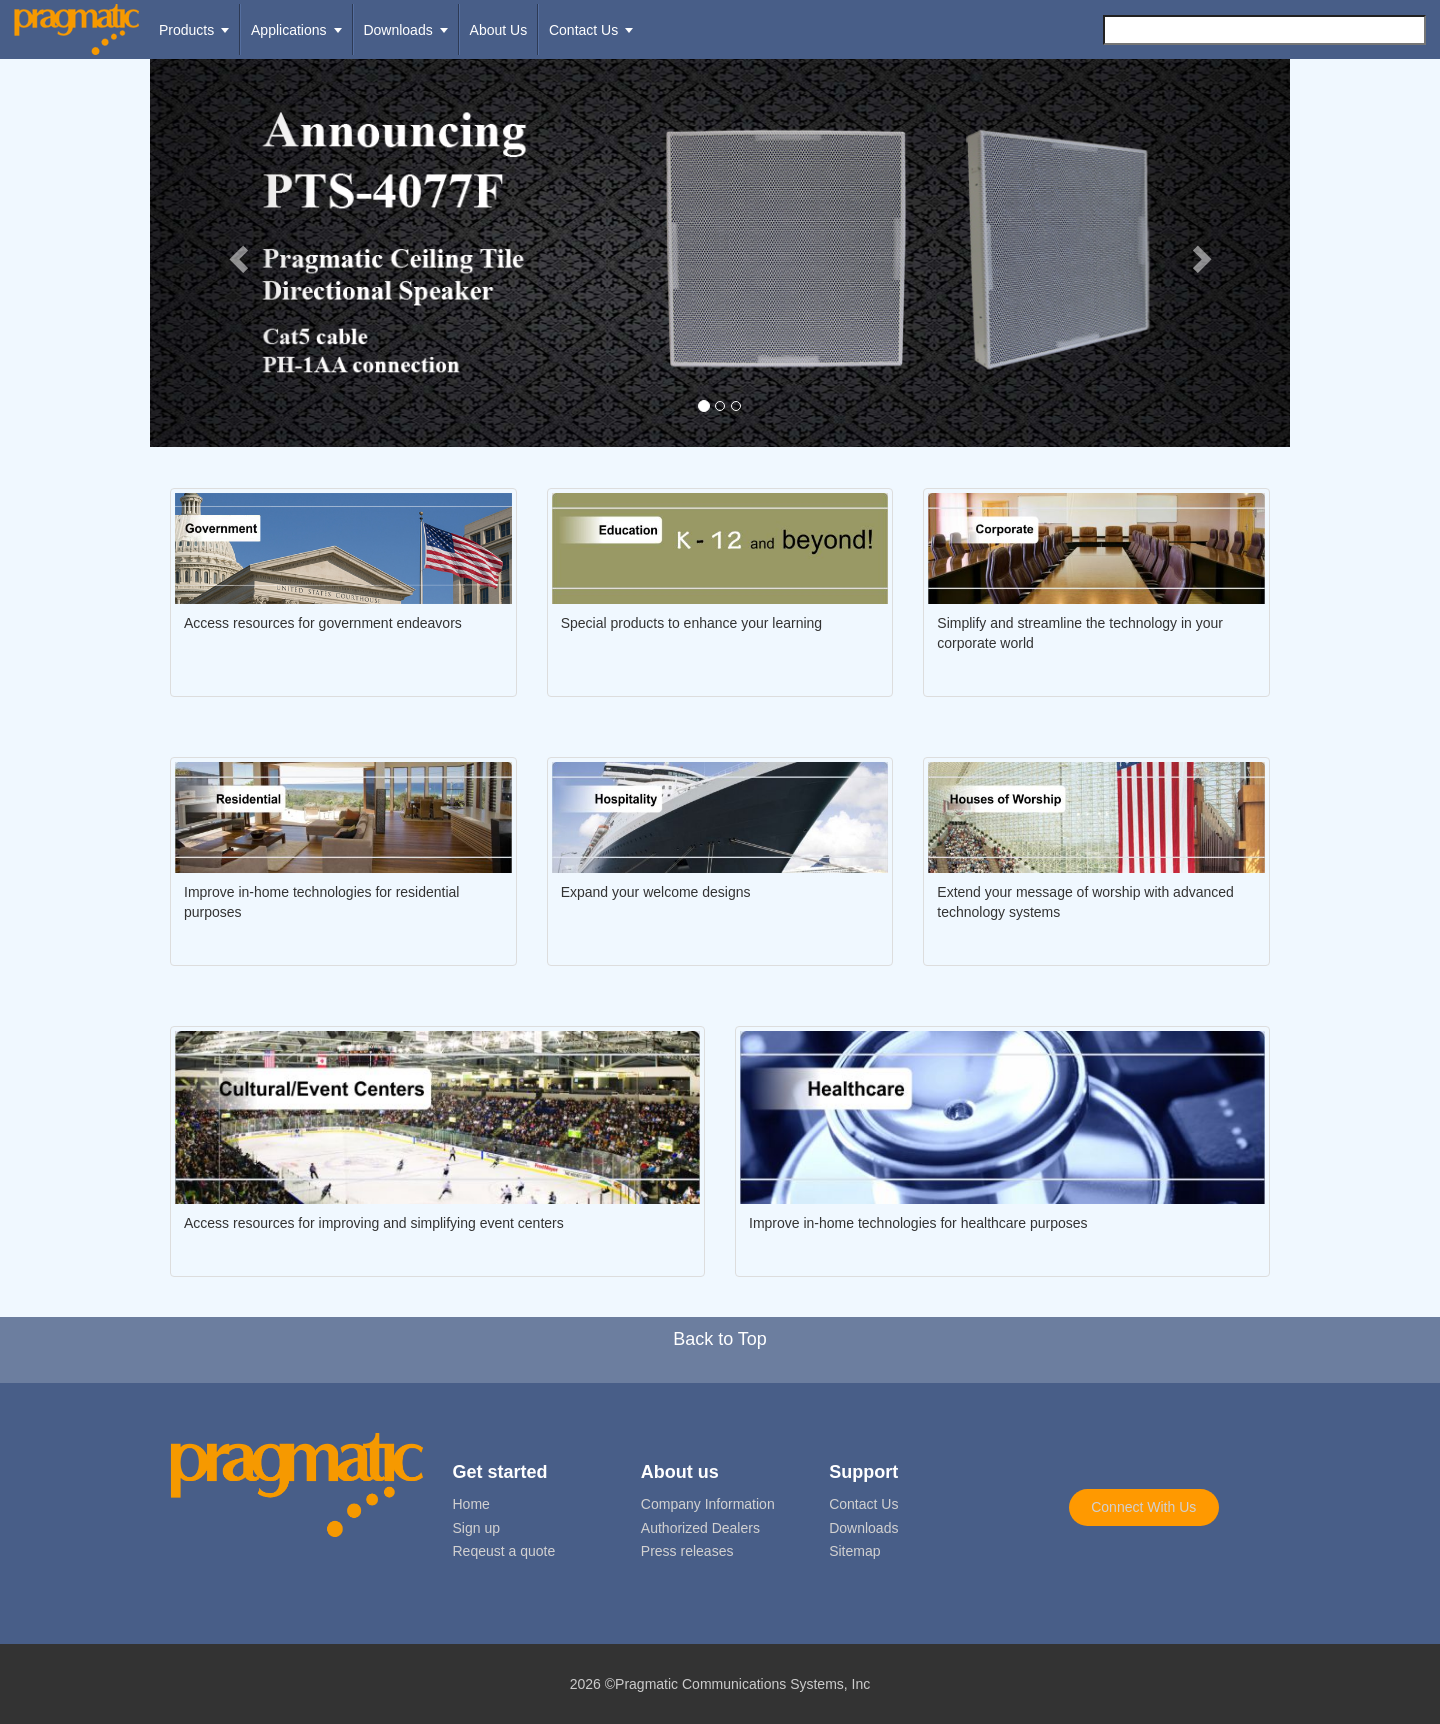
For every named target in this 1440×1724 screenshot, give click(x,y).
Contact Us (863, 1504)
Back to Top (720, 1339)
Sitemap (854, 1551)
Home (471, 1504)
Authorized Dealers (700, 1528)
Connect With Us (1143, 1507)
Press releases (687, 1551)
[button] (235, 253)
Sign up (476, 1528)
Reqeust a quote (504, 1551)
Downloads (863, 1528)
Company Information (708, 1504)
